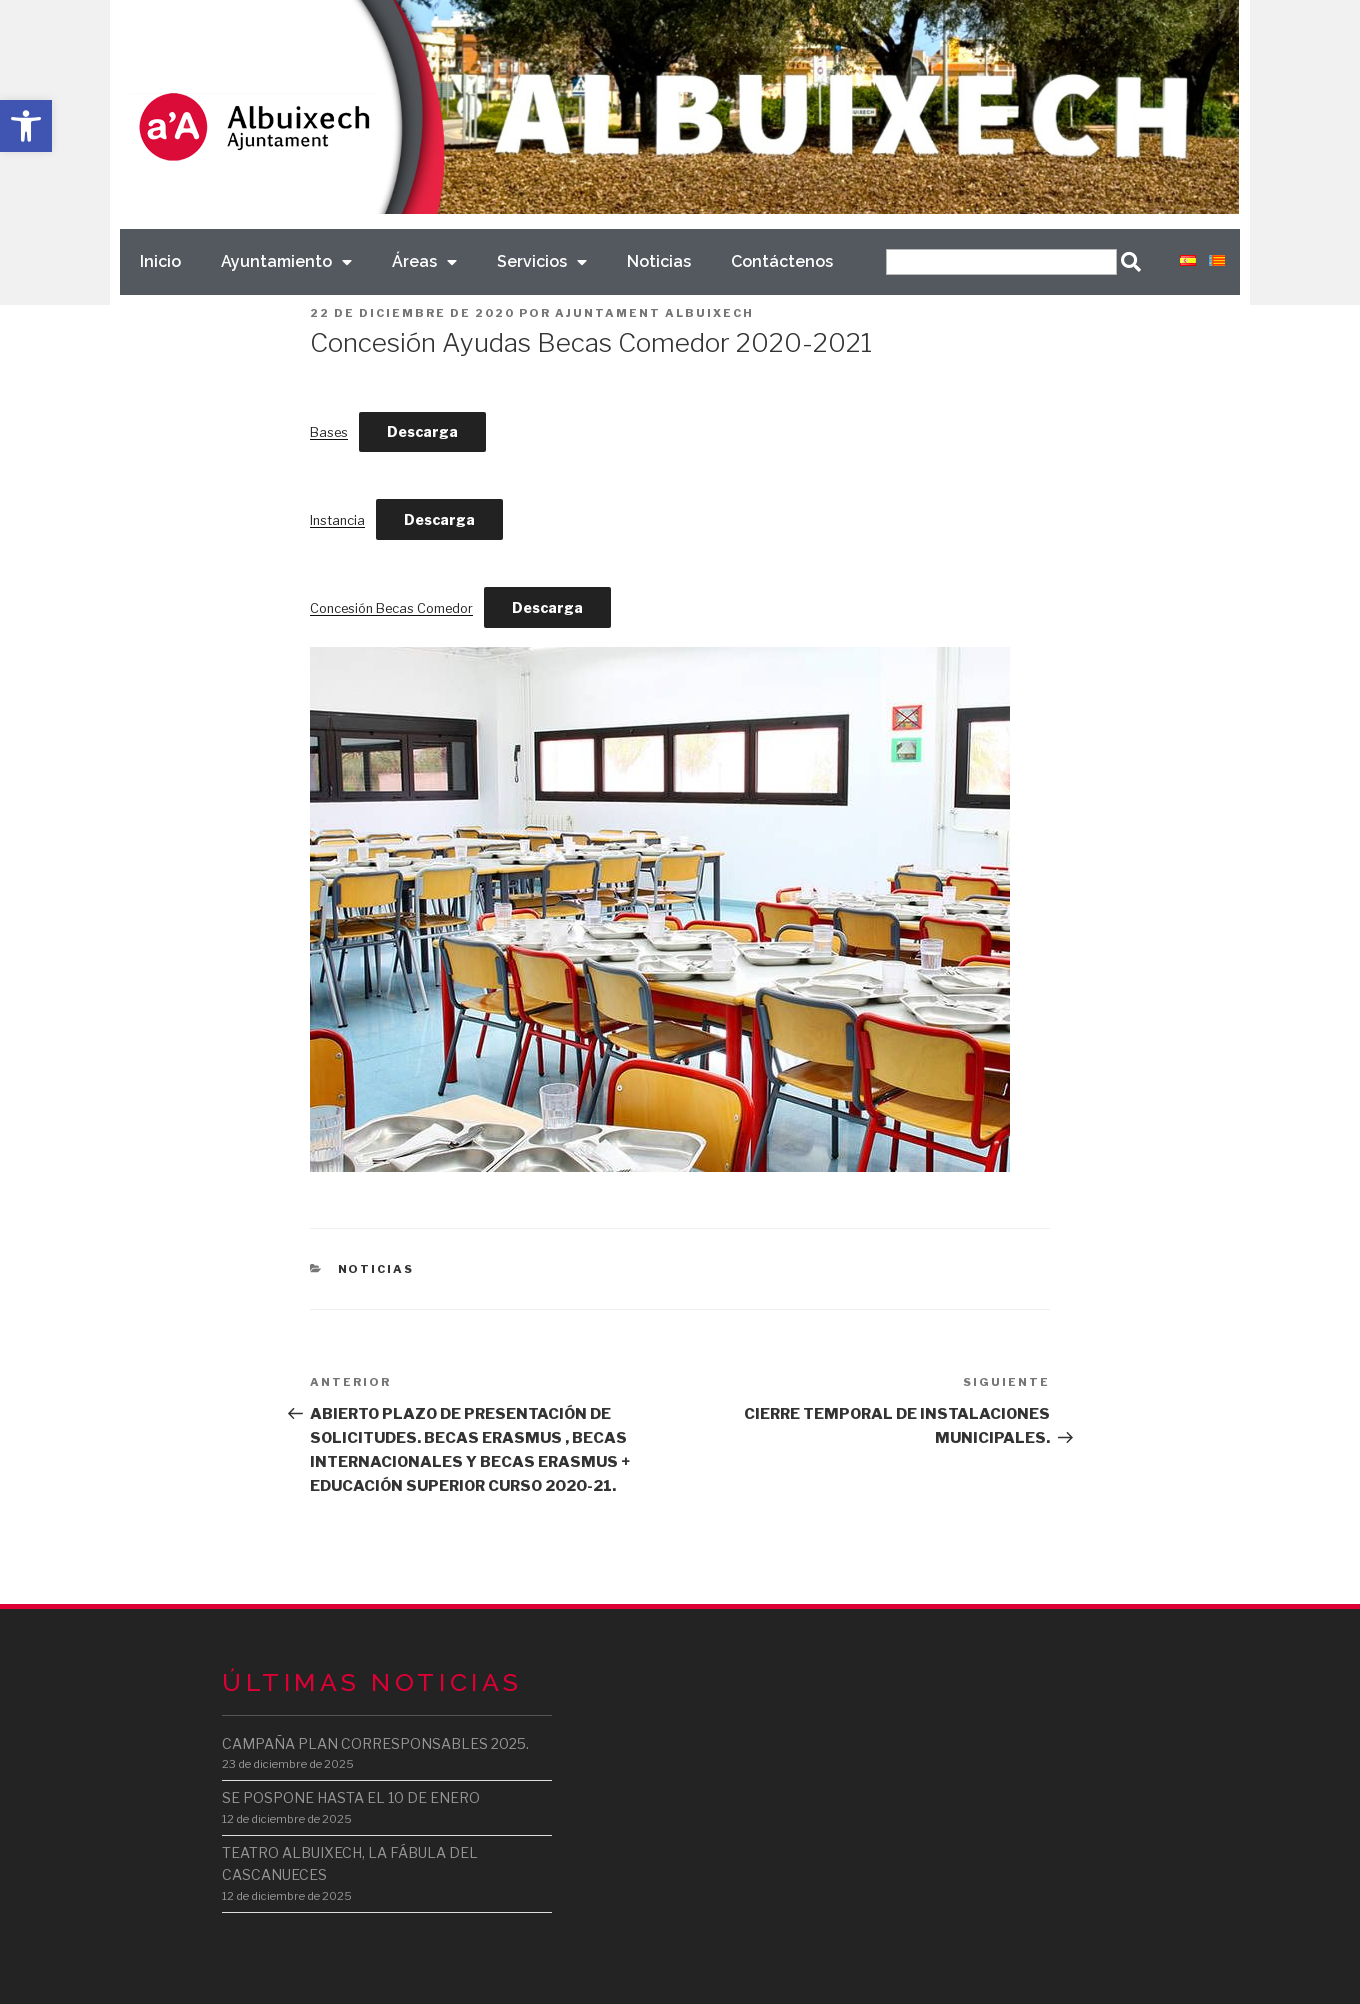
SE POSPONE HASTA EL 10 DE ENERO (351, 1797)
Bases (329, 432)
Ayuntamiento (286, 262)
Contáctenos (782, 261)
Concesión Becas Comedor (391, 608)
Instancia (337, 520)
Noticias (659, 261)
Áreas (424, 262)
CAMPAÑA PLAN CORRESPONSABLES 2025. (375, 1743)
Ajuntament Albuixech (654, 313)
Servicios (542, 262)
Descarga (422, 431)
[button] (26, 126)
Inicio (160, 261)
